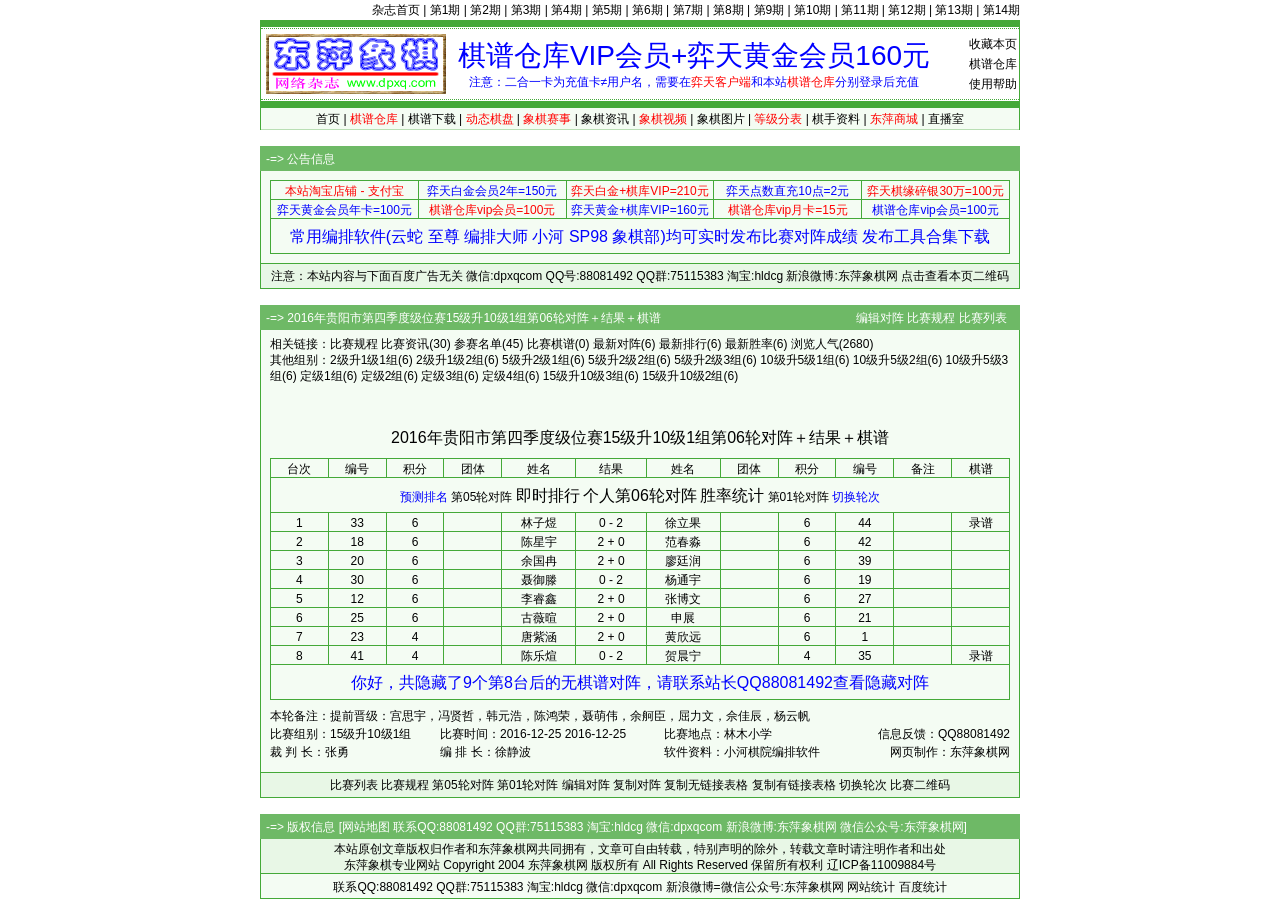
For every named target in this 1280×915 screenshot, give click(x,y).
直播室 (946, 119)
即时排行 (548, 495)
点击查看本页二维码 (955, 276)
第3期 (526, 10)
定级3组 (442, 376)
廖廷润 (683, 561)
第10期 (812, 10)
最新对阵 (617, 344)
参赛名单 (478, 344)
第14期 (1001, 10)
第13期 (953, 10)
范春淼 (683, 542)
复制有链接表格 (794, 785)
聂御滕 (539, 580)
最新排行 (683, 344)
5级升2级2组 (622, 360)
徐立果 (683, 523)
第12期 (906, 10)
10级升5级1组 (797, 360)
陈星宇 (539, 542)
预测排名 (424, 497)
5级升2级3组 (708, 360)
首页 (328, 119)
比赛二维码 (920, 785)
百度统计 (923, 887)
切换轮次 (856, 497)
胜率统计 (732, 495)
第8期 (728, 10)
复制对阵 (637, 785)
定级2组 (382, 376)
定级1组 (321, 376)
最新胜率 (749, 344)
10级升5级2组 (890, 360)
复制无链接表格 (706, 785)
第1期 (445, 10)
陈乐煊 (539, 656)
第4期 (566, 10)
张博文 (683, 599)
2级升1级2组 (450, 360)
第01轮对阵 (798, 497)
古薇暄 (539, 618)
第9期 (769, 10)
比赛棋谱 (551, 344)
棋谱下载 (432, 119)
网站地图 (366, 827)
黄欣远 (683, 637)
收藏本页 (993, 44)
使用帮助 (993, 84)
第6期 (647, 10)
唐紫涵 (539, 637)
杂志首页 (396, 10)
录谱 (981, 523)
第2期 (485, 10)
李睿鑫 (539, 599)
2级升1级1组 (364, 360)
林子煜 (539, 523)
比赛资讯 (405, 344)
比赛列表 (983, 318)
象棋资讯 (605, 119)
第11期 (859, 10)
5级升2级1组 (536, 360)
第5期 (607, 10)
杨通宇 (683, 580)
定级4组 (503, 376)
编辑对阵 (880, 318)
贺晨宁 (683, 656)
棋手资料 (836, 119)
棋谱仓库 (993, 64)
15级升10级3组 (583, 376)
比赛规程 (931, 318)
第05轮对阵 (481, 497)
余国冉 (539, 561)
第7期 (688, 10)
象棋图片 (721, 119)
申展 (683, 618)
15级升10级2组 (682, 376)
